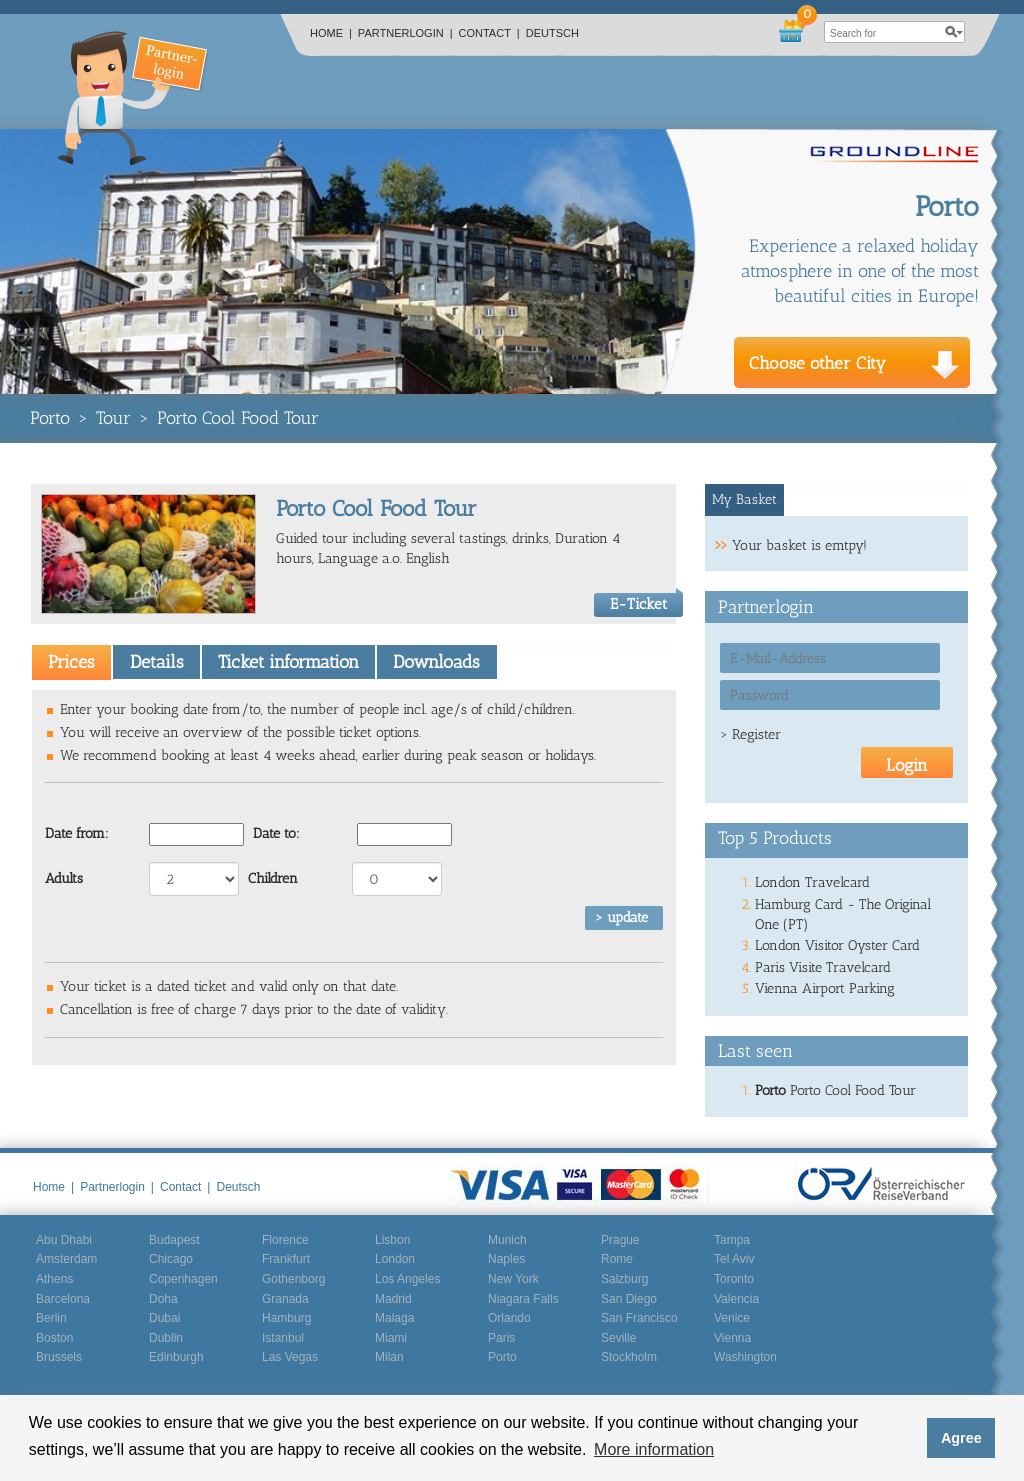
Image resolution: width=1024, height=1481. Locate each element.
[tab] (71, 662)
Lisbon (392, 1240)
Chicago (171, 1259)
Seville (618, 1338)
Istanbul (283, 1338)
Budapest (174, 1240)
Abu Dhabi (64, 1240)
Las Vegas (290, 1357)
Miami (391, 1338)
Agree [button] (961, 1438)
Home (331, 33)
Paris (501, 1338)
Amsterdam (66, 1259)
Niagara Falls (523, 1299)
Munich (507, 1240)
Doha (163, 1299)
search (954, 32)
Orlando (509, 1318)
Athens (54, 1279)
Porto (50, 418)
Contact (489, 33)
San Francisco (639, 1318)
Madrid (393, 1299)
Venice (732, 1318)
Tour (113, 418)
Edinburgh (176, 1357)
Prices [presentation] (71, 662)
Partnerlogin (405, 33)
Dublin (166, 1338)
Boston (54, 1338)
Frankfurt (286, 1259)
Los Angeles (407, 1279)
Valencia (736, 1299)
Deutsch (552, 33)
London (395, 1259)
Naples (506, 1259)
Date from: (77, 833)
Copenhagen (183, 1279)
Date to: (276, 833)
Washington (745, 1357)
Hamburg (286, 1318)
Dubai (164, 1318)
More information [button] (654, 1449)
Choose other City (817, 363)
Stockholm (629, 1357)
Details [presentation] (157, 662)
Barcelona (63, 1299)
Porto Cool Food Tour (238, 418)
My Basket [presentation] (744, 499)
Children (273, 878)
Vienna (732, 1338)
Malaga (394, 1318)
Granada (285, 1299)
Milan (389, 1357)
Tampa (732, 1240)
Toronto (734, 1279)
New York (513, 1279)
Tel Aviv (734, 1259)
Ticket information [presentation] (288, 662)
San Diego (629, 1299)
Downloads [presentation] (436, 662)
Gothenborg (293, 1279)
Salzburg (624, 1279)
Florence (285, 1240)
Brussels (59, 1357)
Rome (617, 1259)
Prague (620, 1240)
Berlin (51, 1318)
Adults (64, 878)
